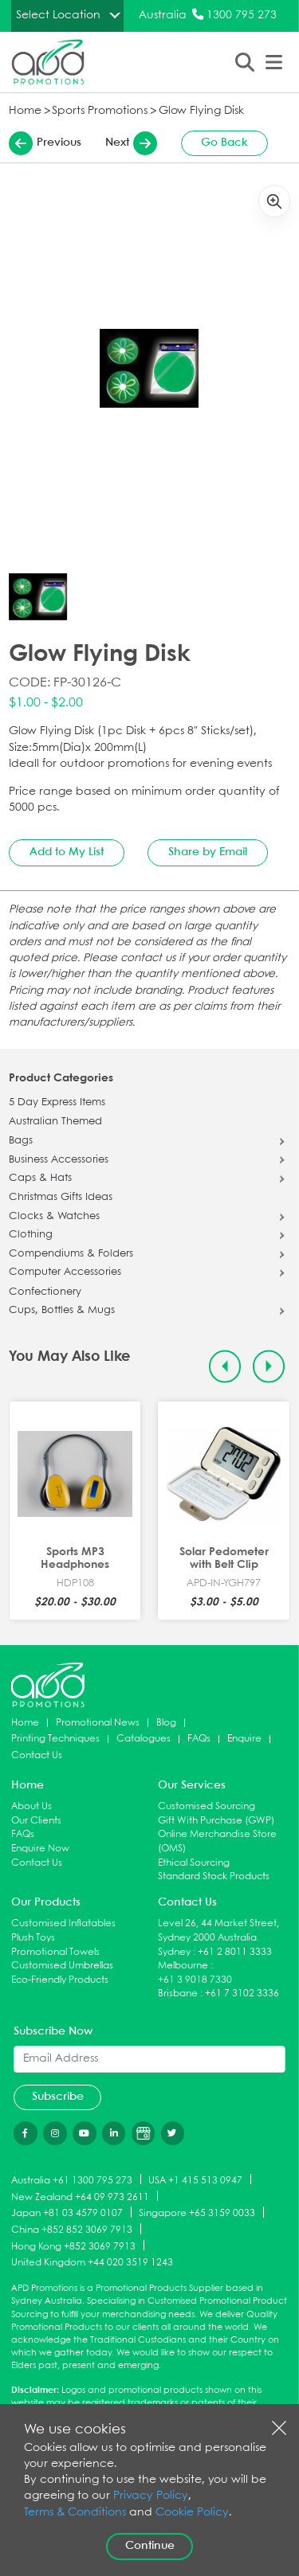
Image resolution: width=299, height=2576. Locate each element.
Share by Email (207, 852)
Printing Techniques (55, 1738)
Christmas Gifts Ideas (60, 1197)
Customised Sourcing (206, 1806)
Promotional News (98, 1722)
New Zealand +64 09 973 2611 (80, 2196)
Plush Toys (33, 1937)
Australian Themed (55, 1122)
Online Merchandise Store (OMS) (217, 1841)
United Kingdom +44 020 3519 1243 (92, 2262)
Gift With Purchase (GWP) (216, 1820)
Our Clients (36, 1820)
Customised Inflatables (63, 1923)
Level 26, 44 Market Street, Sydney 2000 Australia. (218, 1930)
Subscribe (58, 2096)
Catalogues (143, 1738)
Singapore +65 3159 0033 (197, 2213)
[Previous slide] (225, 1367)
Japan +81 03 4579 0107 (67, 2213)
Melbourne (183, 1965)
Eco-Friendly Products (59, 1980)
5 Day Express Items (57, 1103)
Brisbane (178, 1993)
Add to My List (67, 852)
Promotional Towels (55, 1952)
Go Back (224, 142)
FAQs (198, 1738)
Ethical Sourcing (194, 1863)
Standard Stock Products (213, 1876)
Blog (166, 1722)
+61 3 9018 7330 (195, 1980)
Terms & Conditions (75, 2513)
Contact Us (36, 1755)
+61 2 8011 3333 (235, 1952)
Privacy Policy (150, 2496)
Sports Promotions (100, 111)
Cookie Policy (192, 2513)
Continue (150, 2545)
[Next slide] (269, 1367)
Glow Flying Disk (201, 111)
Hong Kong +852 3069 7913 (73, 2246)
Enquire (244, 1738)
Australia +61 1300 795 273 (71, 2179)
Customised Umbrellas (62, 1965)
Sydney (174, 1952)
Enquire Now (40, 1848)
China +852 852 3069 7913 (71, 2230)
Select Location (58, 15)
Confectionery (45, 1292)
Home (25, 111)
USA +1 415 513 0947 (195, 2179)
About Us (31, 1806)
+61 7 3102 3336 (242, 1993)
